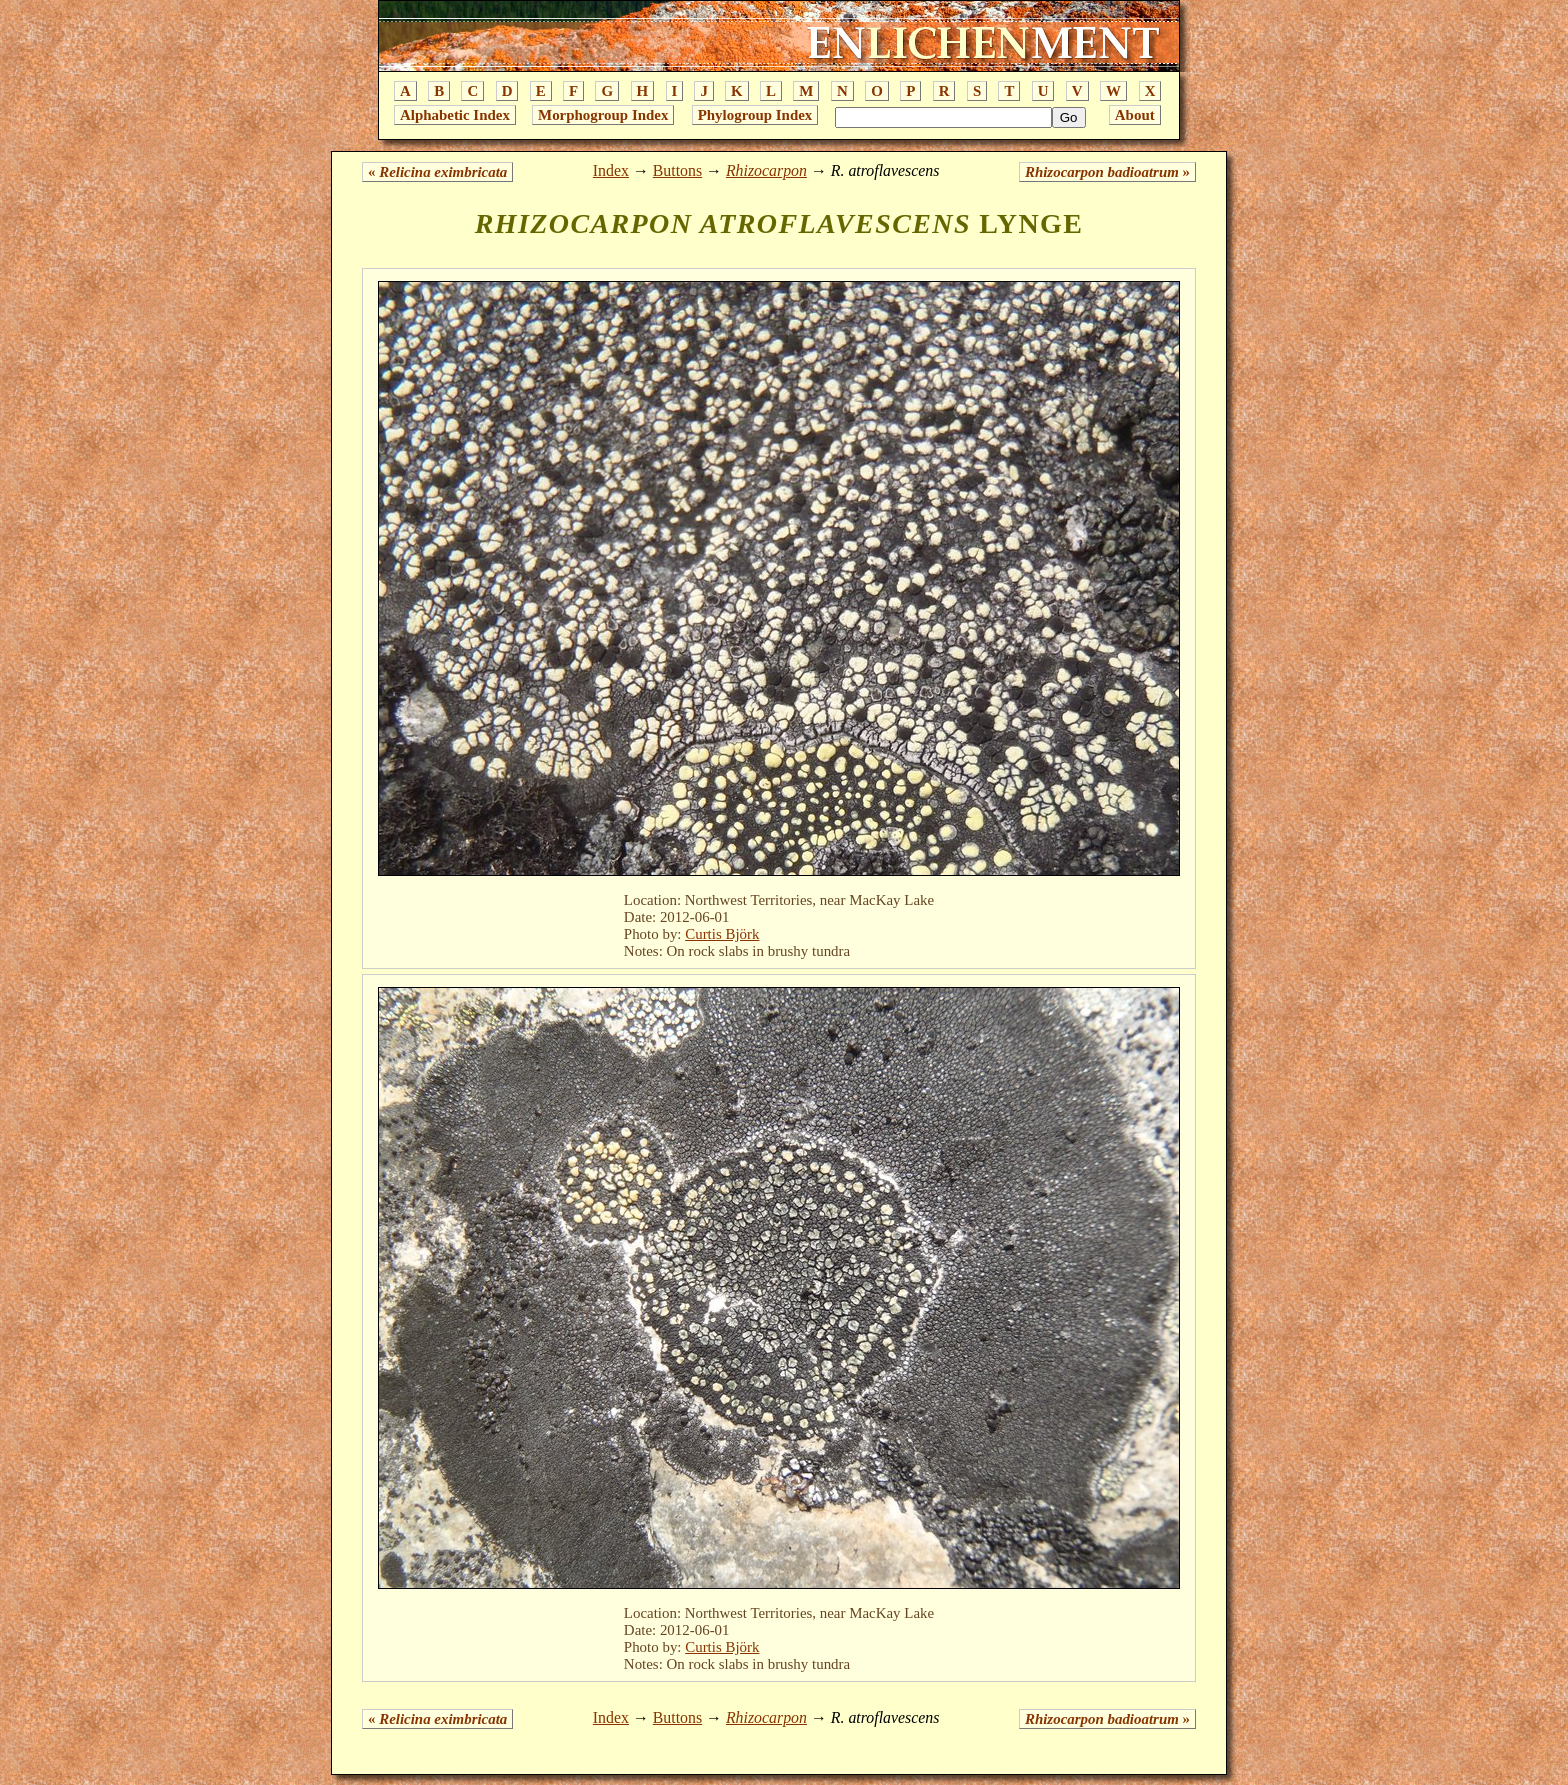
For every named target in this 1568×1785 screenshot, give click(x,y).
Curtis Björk (722, 934)
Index (611, 170)
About (1135, 115)
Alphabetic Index (455, 115)
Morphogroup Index (603, 115)
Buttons (677, 170)
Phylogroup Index (755, 115)
